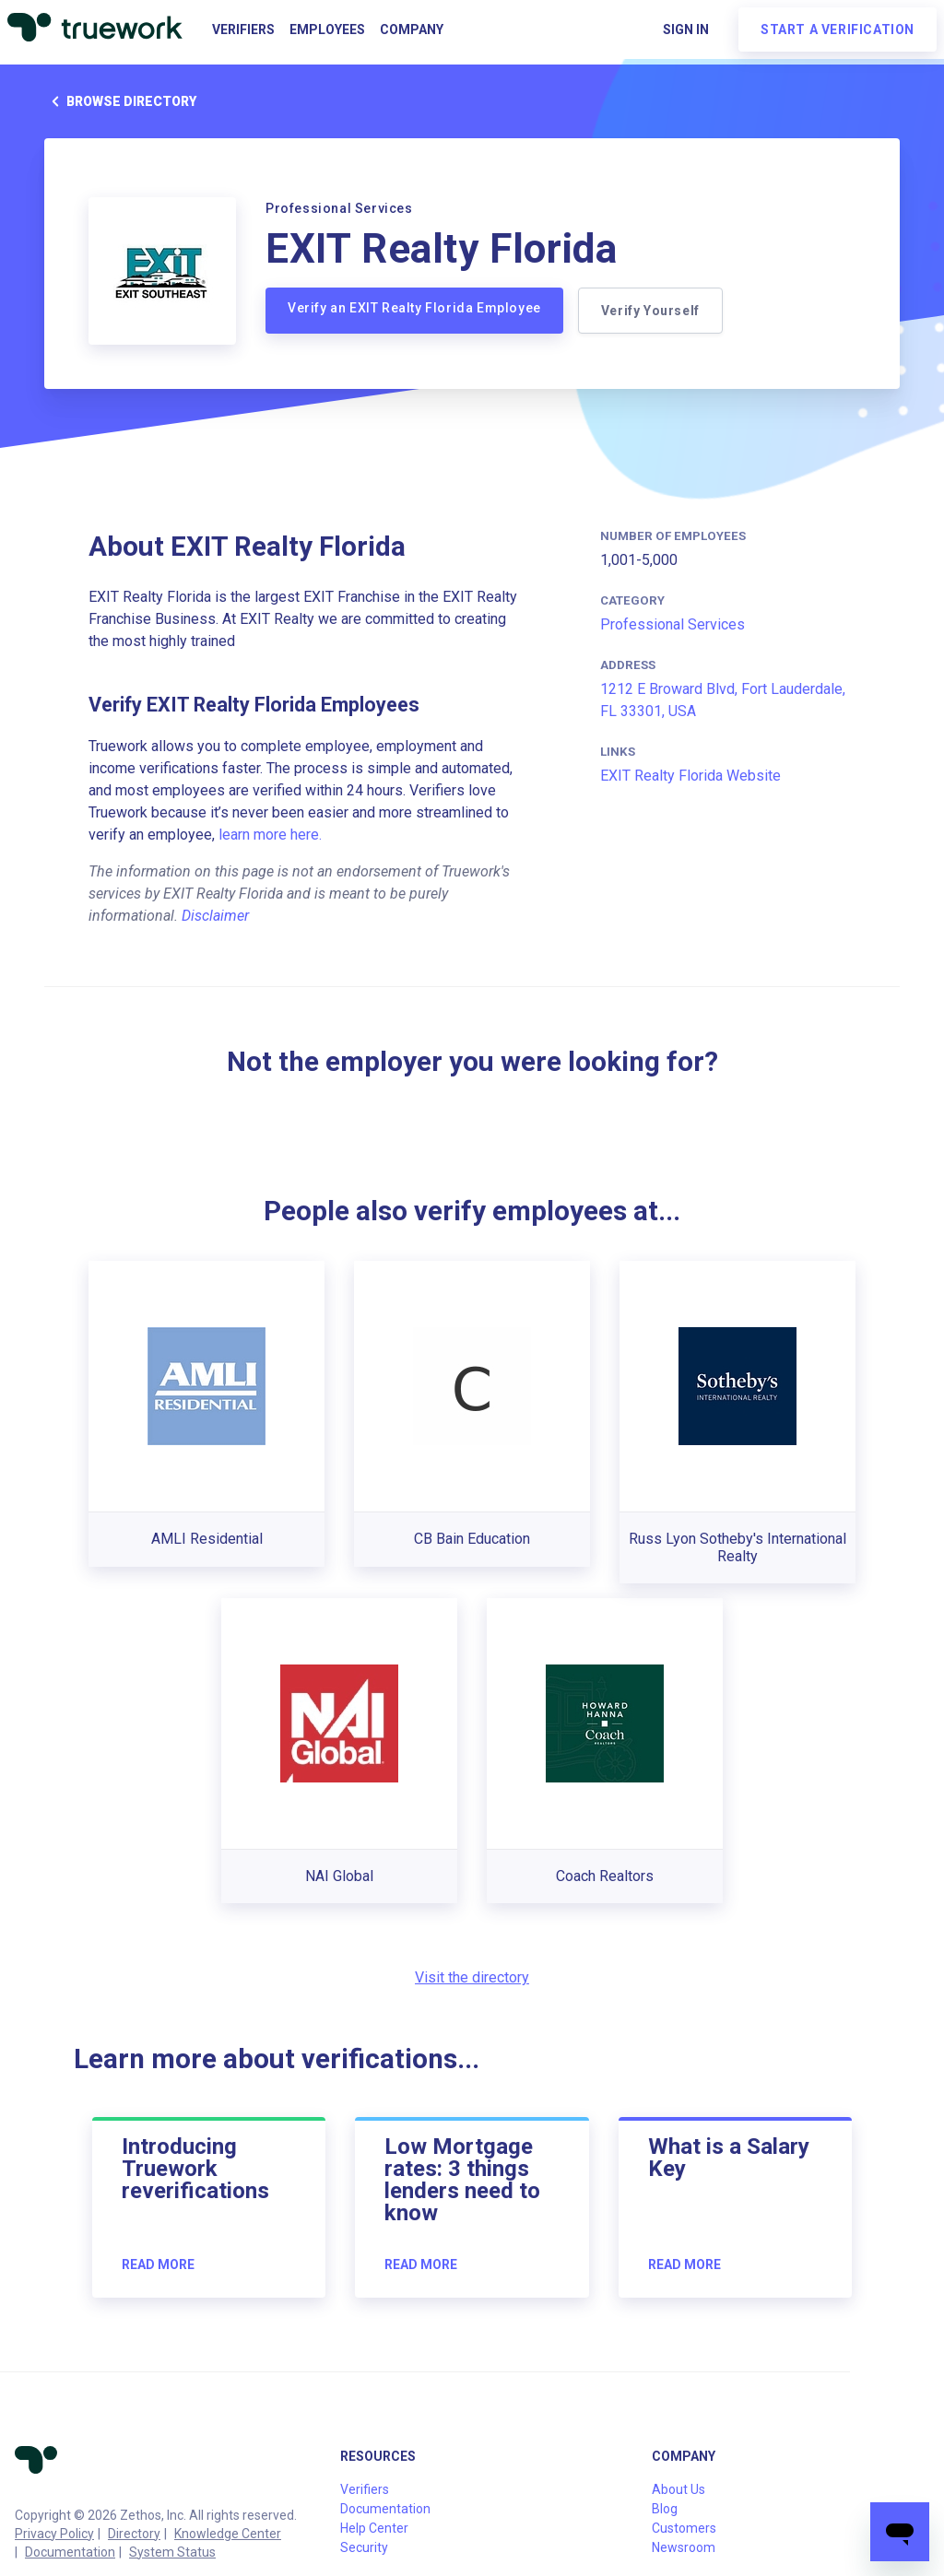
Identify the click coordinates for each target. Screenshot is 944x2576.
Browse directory (120, 101)
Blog (665, 2508)
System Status (172, 2552)
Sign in (686, 29)
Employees (327, 29)
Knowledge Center (227, 2533)
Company (411, 29)
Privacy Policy (54, 2533)
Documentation (70, 2552)
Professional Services (672, 624)
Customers (684, 2528)
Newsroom (683, 2547)
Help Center (374, 2528)
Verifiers (243, 29)
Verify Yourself (650, 310)
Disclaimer (215, 915)
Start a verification (837, 29)
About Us (678, 2489)
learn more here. (270, 834)
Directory (134, 2533)
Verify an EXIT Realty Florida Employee (414, 307)
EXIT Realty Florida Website (690, 775)
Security (364, 2547)
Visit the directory (472, 1977)
